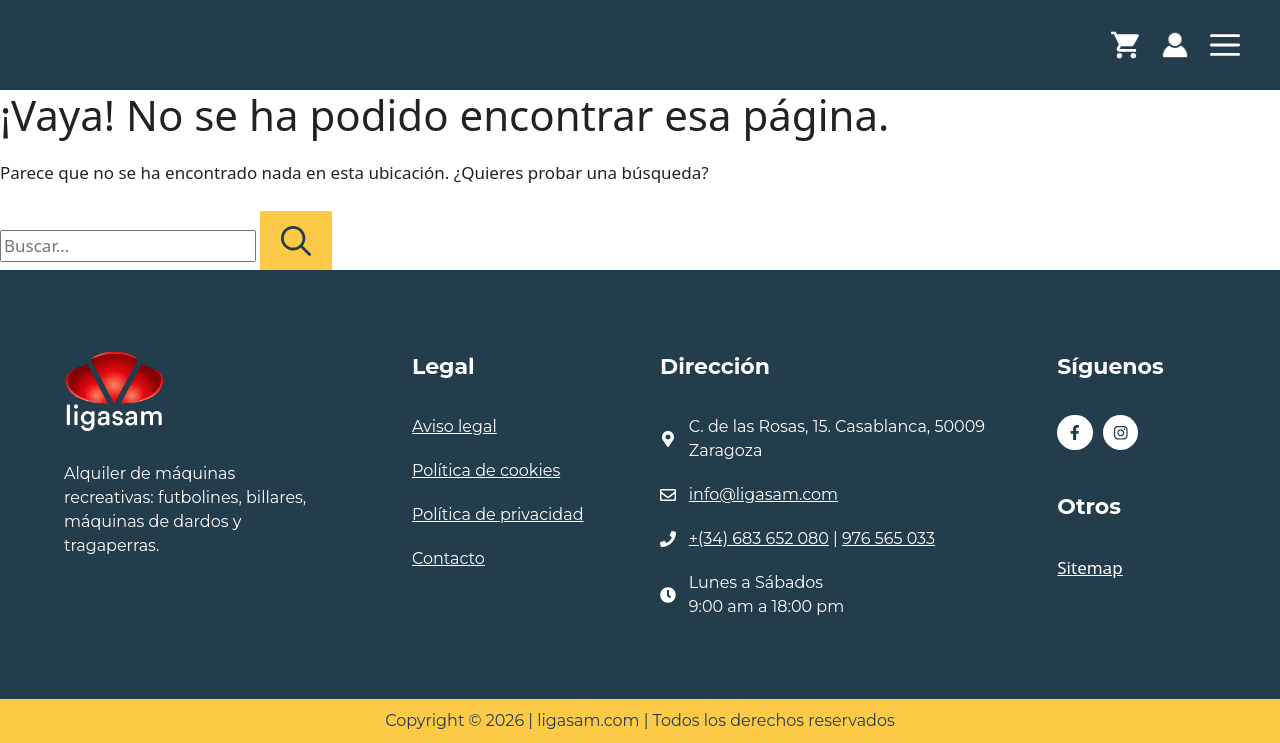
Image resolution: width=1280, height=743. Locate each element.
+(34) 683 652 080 (759, 538)
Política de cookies (486, 470)
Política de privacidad (498, 514)
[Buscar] (296, 240)
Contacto (448, 558)
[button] (1225, 50)
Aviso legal (454, 426)
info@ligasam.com (763, 494)
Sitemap (1089, 567)
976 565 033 (888, 538)
